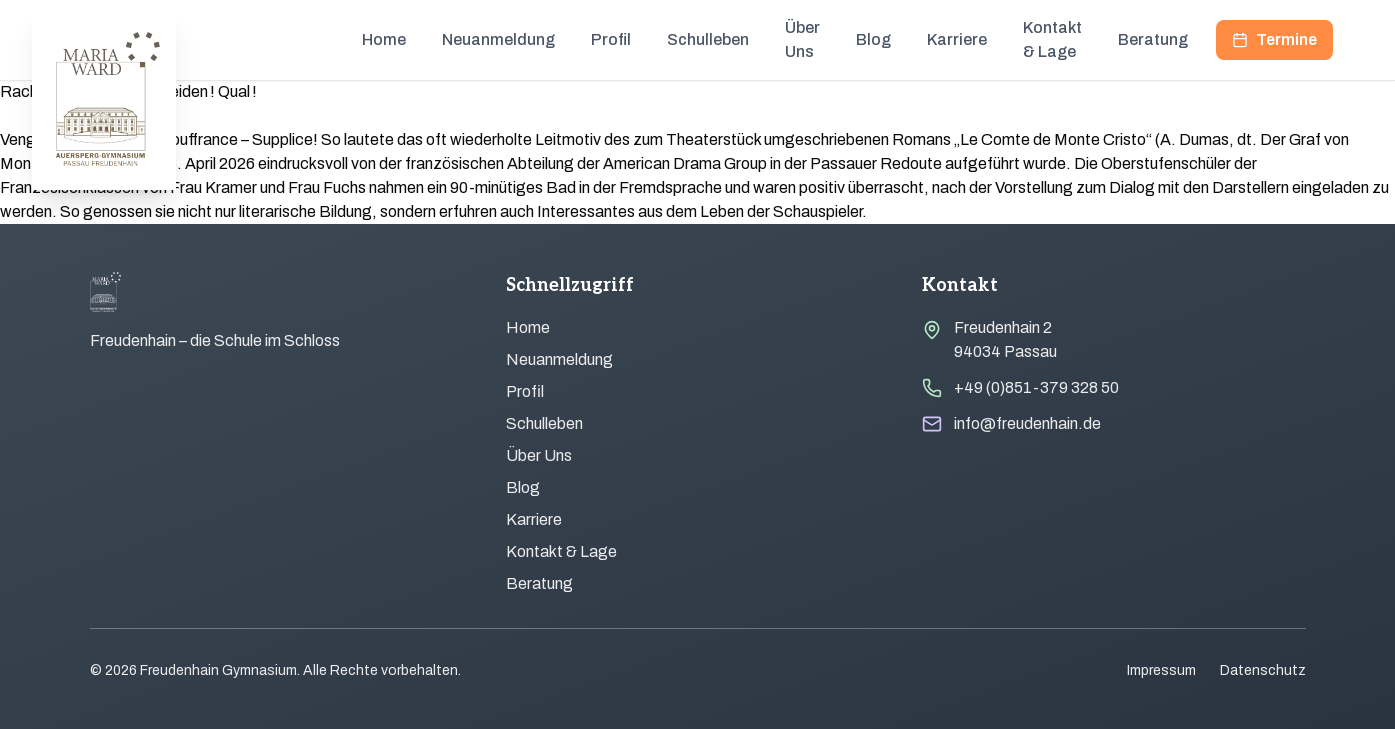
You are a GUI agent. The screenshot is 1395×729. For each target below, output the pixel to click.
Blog (873, 39)
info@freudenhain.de (1027, 423)
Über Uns (802, 39)
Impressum (1161, 670)
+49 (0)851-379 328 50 (1036, 387)
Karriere (957, 39)
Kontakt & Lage (1052, 39)
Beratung (1153, 39)
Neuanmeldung (498, 39)
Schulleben (708, 39)
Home (384, 39)
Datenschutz (1263, 670)
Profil (611, 39)
